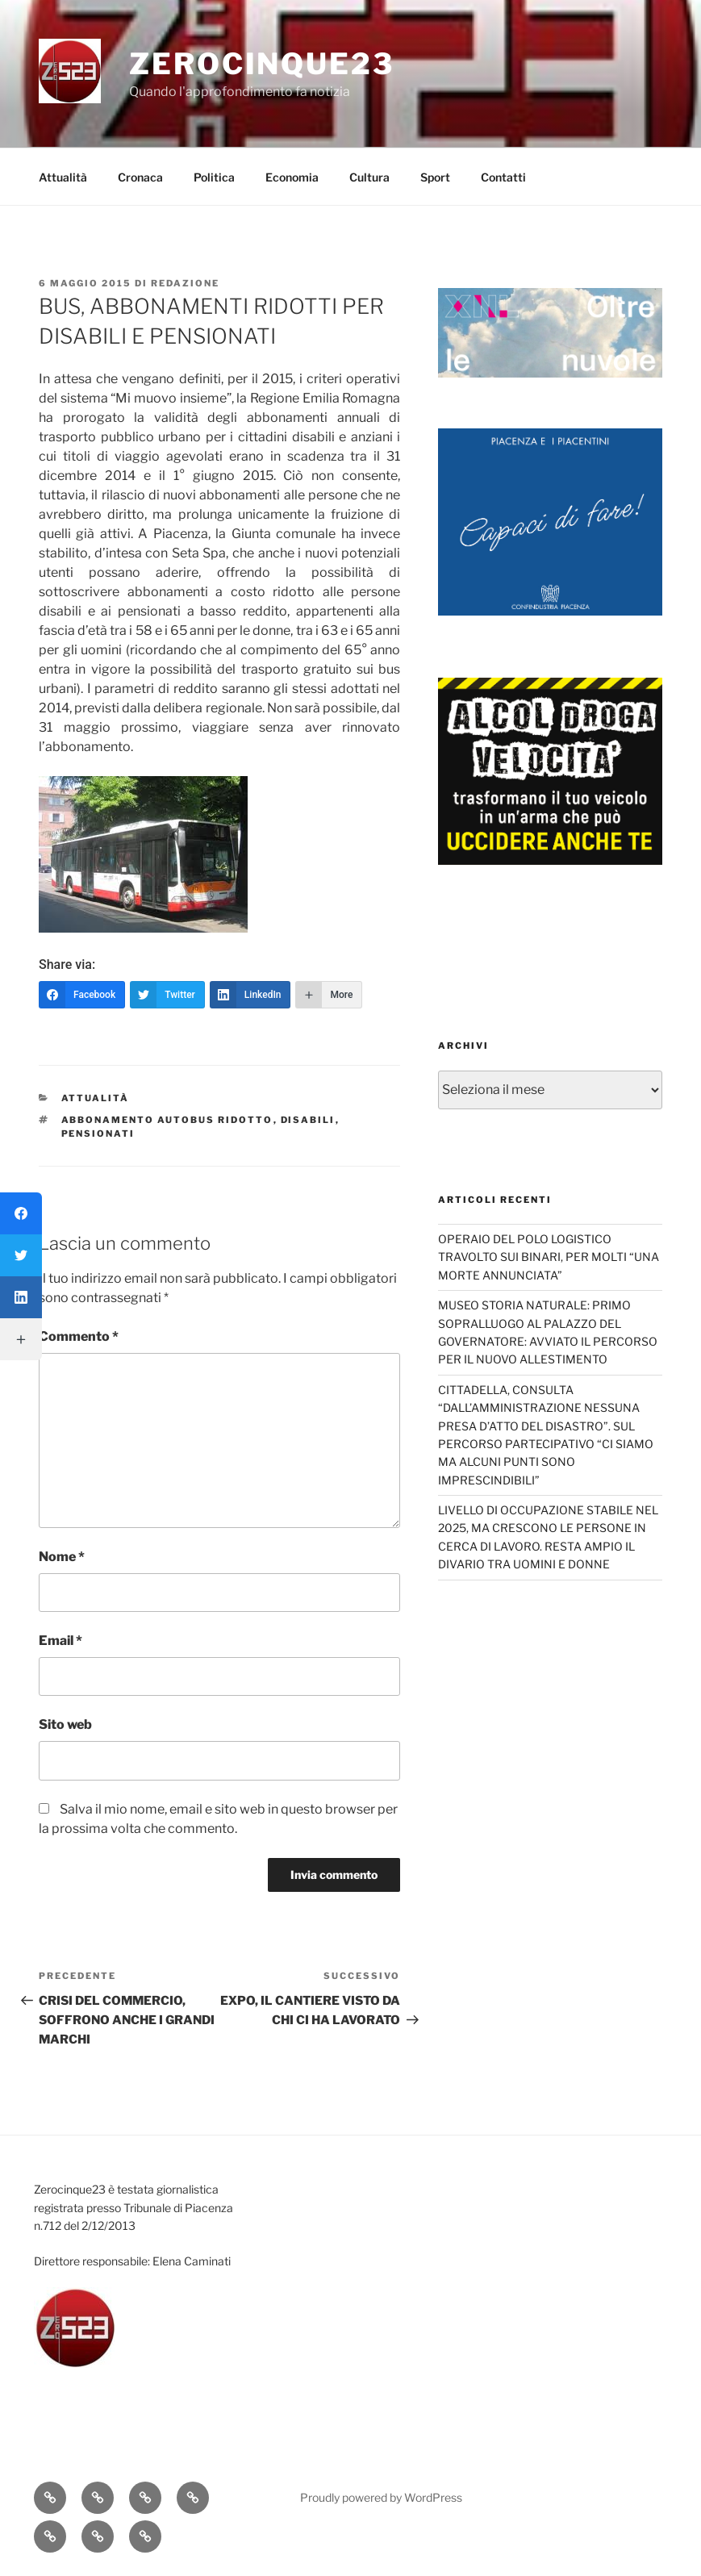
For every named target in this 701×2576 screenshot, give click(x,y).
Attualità (63, 177)
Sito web (65, 1724)
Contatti (503, 177)
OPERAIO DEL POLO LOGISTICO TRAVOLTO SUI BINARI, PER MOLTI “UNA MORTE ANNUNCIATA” (548, 1257)
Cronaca (140, 177)
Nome (62, 1556)
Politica (214, 177)
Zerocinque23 (261, 63)
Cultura (369, 177)
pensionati (98, 1133)
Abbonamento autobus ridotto (167, 1119)
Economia (292, 177)
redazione (185, 283)
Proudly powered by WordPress (381, 2497)
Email (60, 1640)
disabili (308, 1119)
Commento (79, 1336)
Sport (435, 177)
